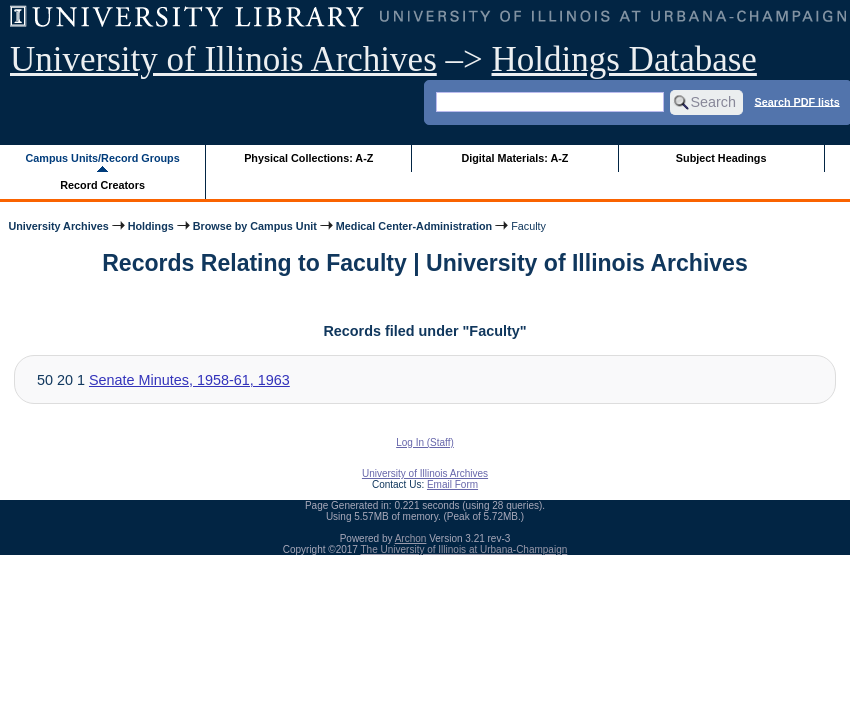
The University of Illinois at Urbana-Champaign (464, 549)
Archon (411, 538)
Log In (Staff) (425, 442)
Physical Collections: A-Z (308, 158)
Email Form (452, 484)
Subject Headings (721, 158)
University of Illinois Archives (223, 59)
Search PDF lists (796, 101)
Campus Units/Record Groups (103, 158)
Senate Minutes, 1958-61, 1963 (189, 380)
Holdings (151, 226)
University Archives (58, 226)
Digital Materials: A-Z (514, 158)
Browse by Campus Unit (255, 226)
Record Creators (102, 185)
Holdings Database (624, 59)
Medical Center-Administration (414, 226)
